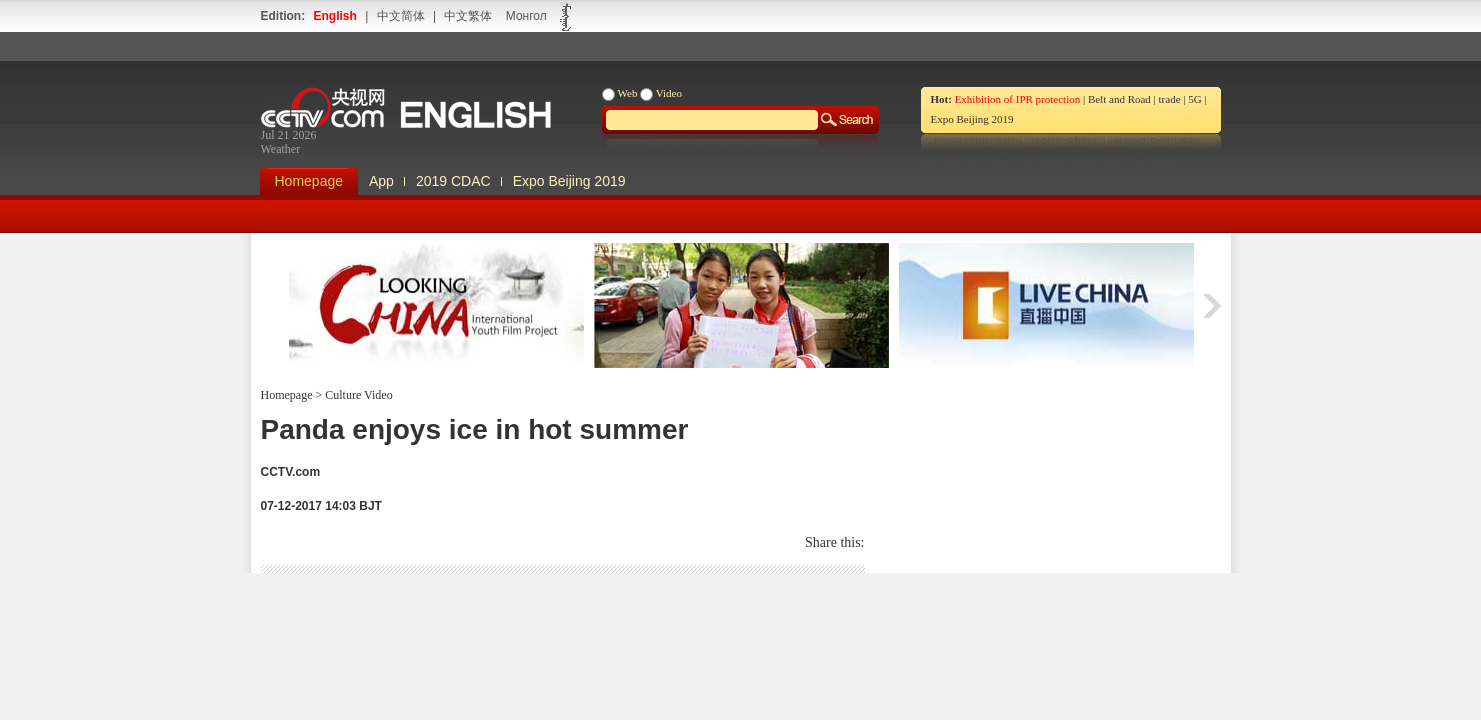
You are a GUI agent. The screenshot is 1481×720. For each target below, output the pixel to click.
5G (1194, 99)
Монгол (526, 16)
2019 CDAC (453, 181)
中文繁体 (468, 16)
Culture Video (357, 395)
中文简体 (401, 16)
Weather (281, 149)
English (335, 16)
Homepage (309, 181)
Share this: (835, 542)
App (381, 181)
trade (1170, 99)
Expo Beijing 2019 (972, 119)
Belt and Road (1119, 99)
